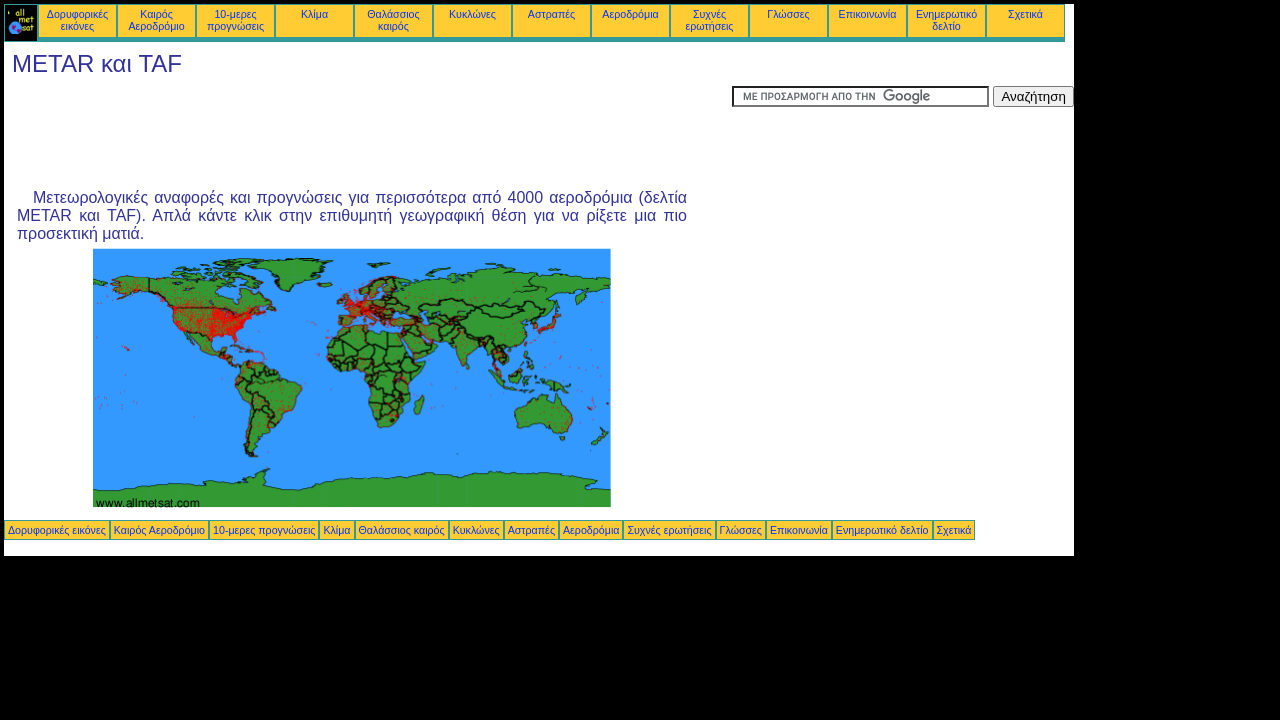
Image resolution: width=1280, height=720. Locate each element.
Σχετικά (1025, 14)
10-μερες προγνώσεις (235, 20)
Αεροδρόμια (630, 14)
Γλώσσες (788, 14)
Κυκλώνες (472, 14)
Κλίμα (314, 14)
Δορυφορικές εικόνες (77, 20)
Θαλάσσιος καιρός (393, 20)
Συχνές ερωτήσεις (710, 20)
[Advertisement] (368, 131)
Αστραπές (551, 14)
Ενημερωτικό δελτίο (946, 20)
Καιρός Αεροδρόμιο (156, 20)
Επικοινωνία (868, 14)
